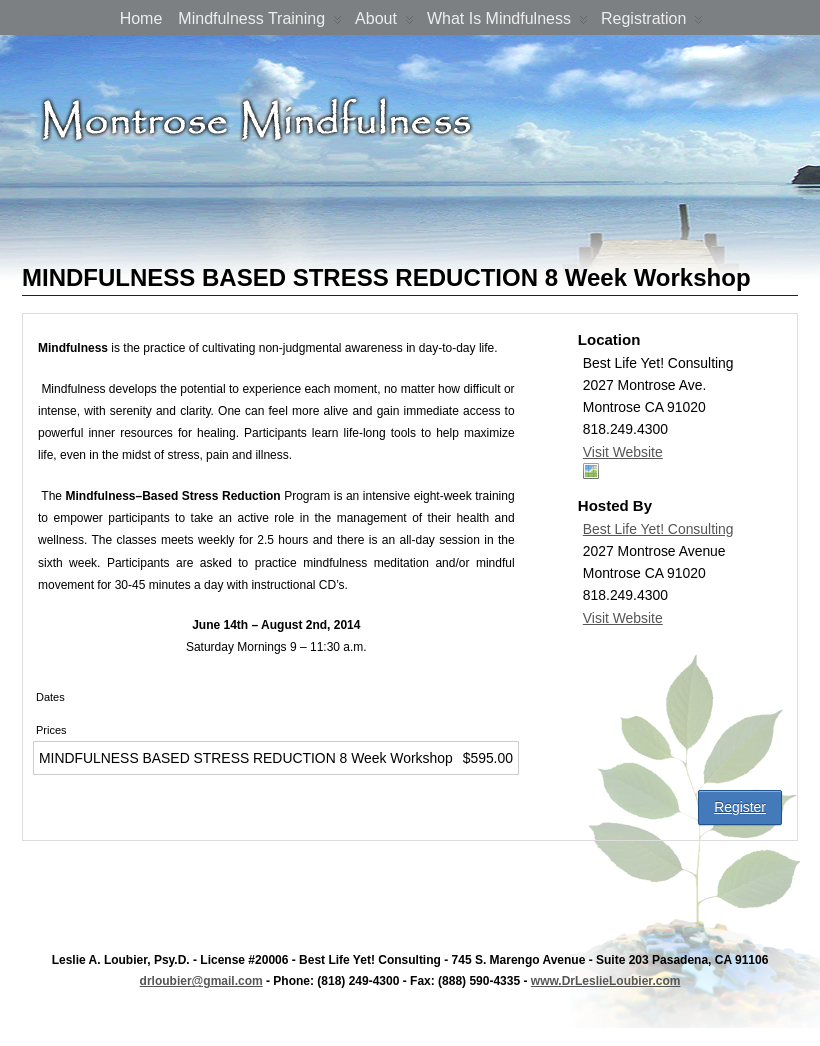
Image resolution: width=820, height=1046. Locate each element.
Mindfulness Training (260, 22)
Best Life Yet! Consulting (658, 529)
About (384, 22)
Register (740, 807)
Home (141, 18)
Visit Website (623, 452)
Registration (652, 22)
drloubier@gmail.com (201, 981)
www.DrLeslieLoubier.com (606, 981)
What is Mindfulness (507, 22)
